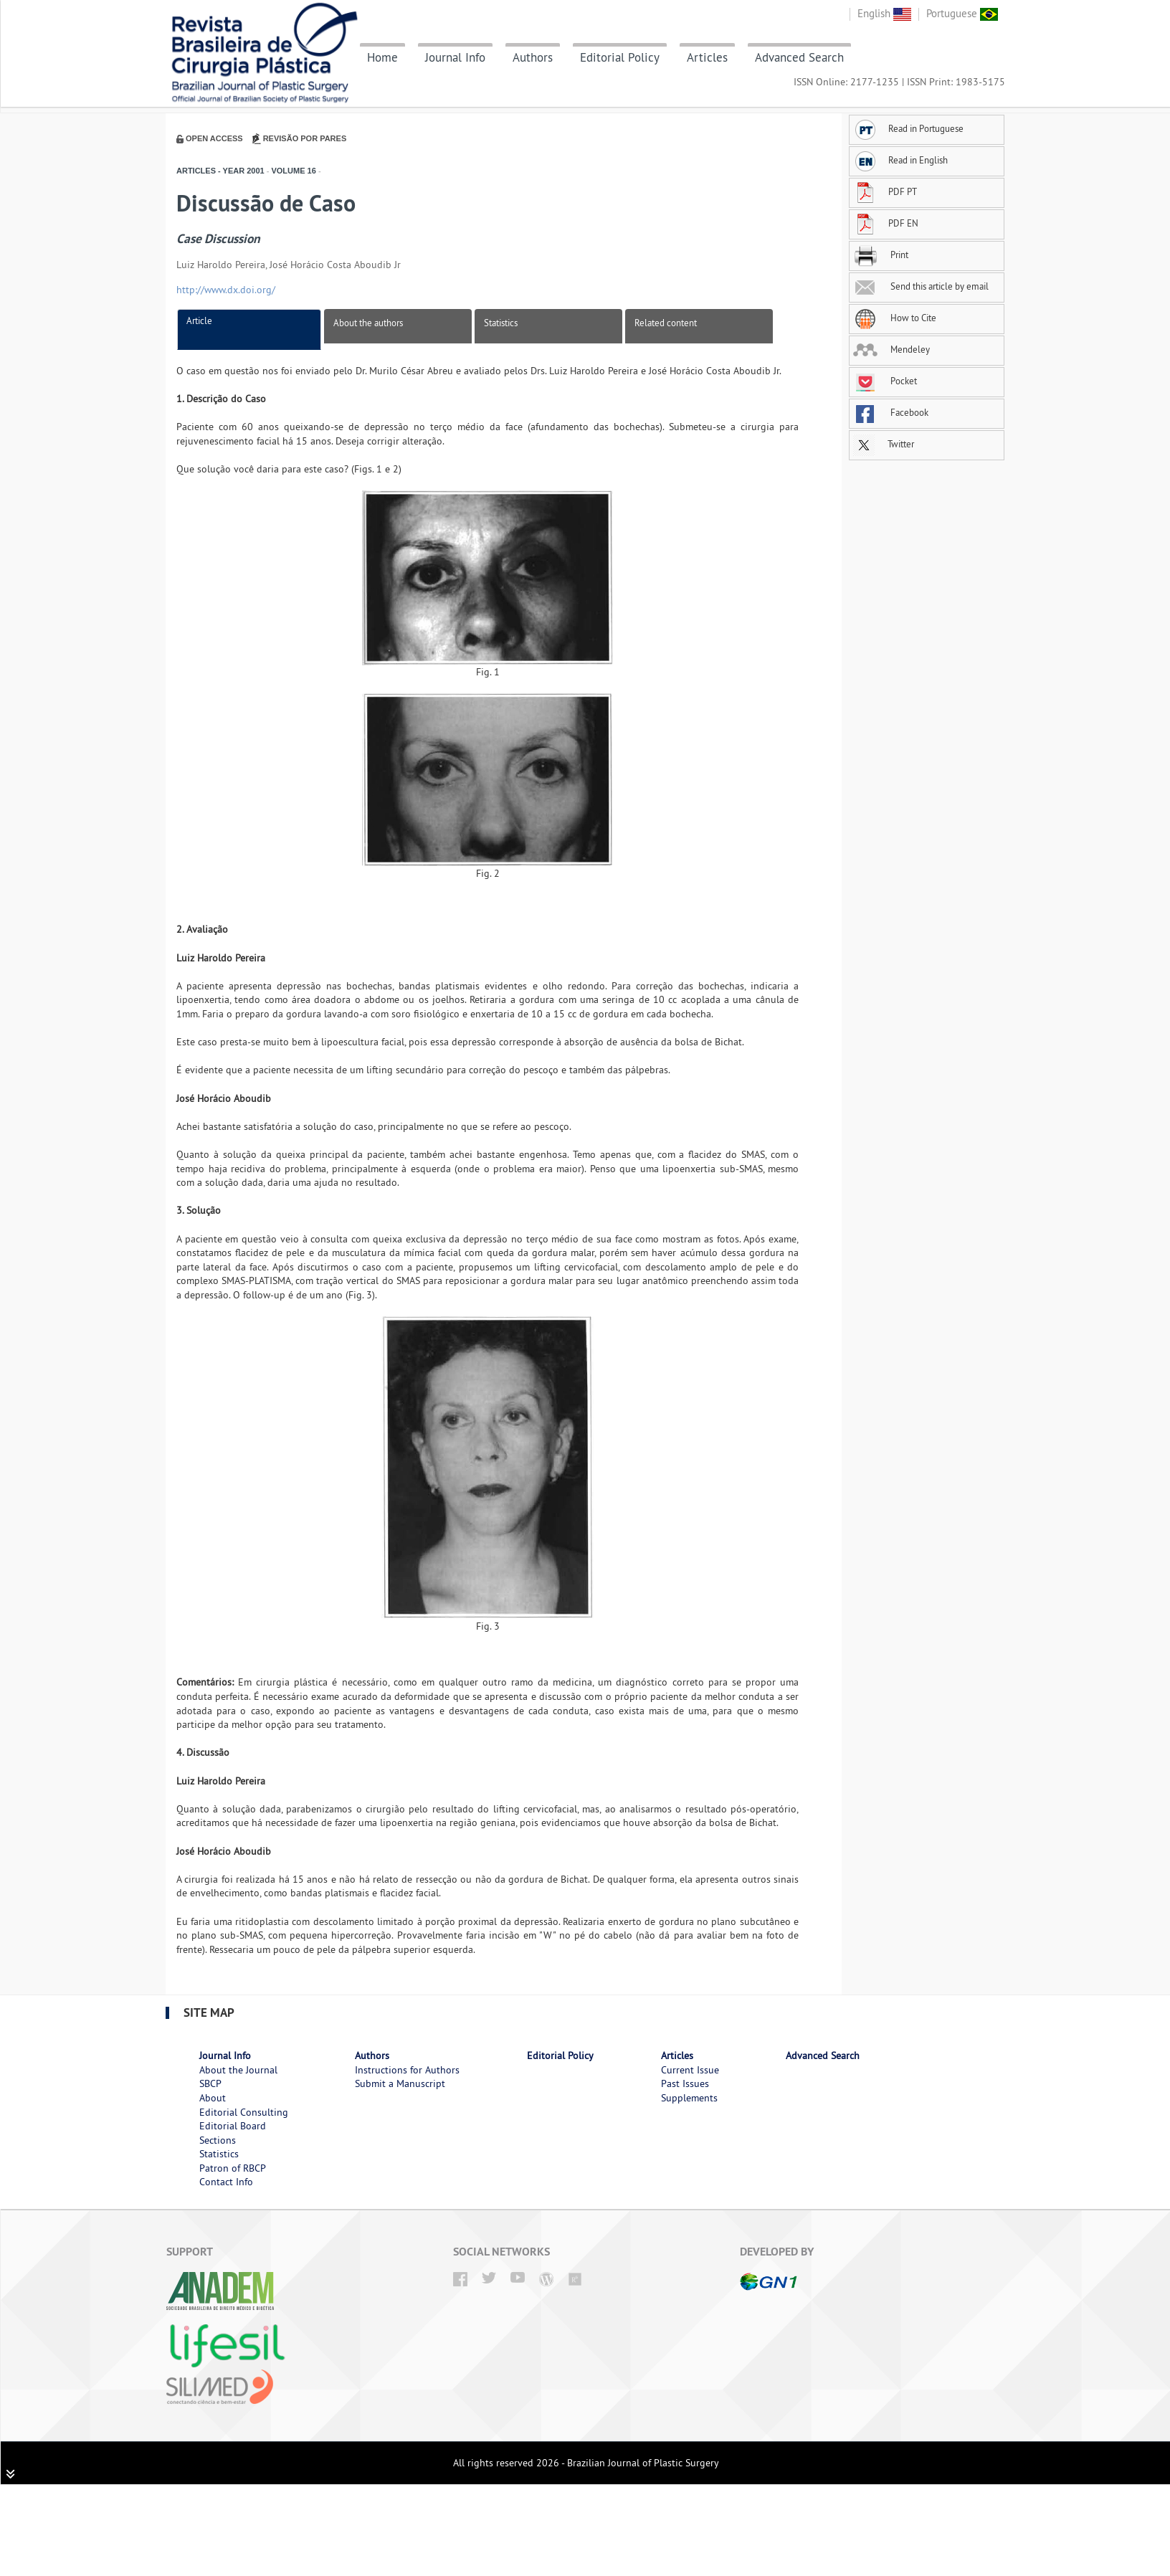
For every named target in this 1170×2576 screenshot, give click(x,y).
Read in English (900, 160)
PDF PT (885, 191)
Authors (533, 57)
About (212, 2097)
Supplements (689, 2097)
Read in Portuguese (908, 128)
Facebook (890, 412)
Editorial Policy (620, 57)
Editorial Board (232, 2125)
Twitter (883, 444)
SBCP (210, 2083)
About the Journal (238, 2069)
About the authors (368, 322)
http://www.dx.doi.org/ (225, 289)
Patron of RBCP (232, 2168)
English (884, 13)
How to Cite (894, 317)
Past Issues (685, 2083)
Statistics (501, 322)
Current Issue (690, 2069)
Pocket (885, 380)
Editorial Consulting (243, 2112)
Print (880, 254)
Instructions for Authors (407, 2069)
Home (382, 57)
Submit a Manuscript (400, 2083)
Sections (217, 2140)
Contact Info (226, 2181)
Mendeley (891, 349)
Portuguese (962, 13)
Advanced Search (799, 57)
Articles (707, 57)
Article (199, 320)
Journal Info (455, 57)
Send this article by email (921, 286)
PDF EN (885, 223)
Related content (665, 322)
